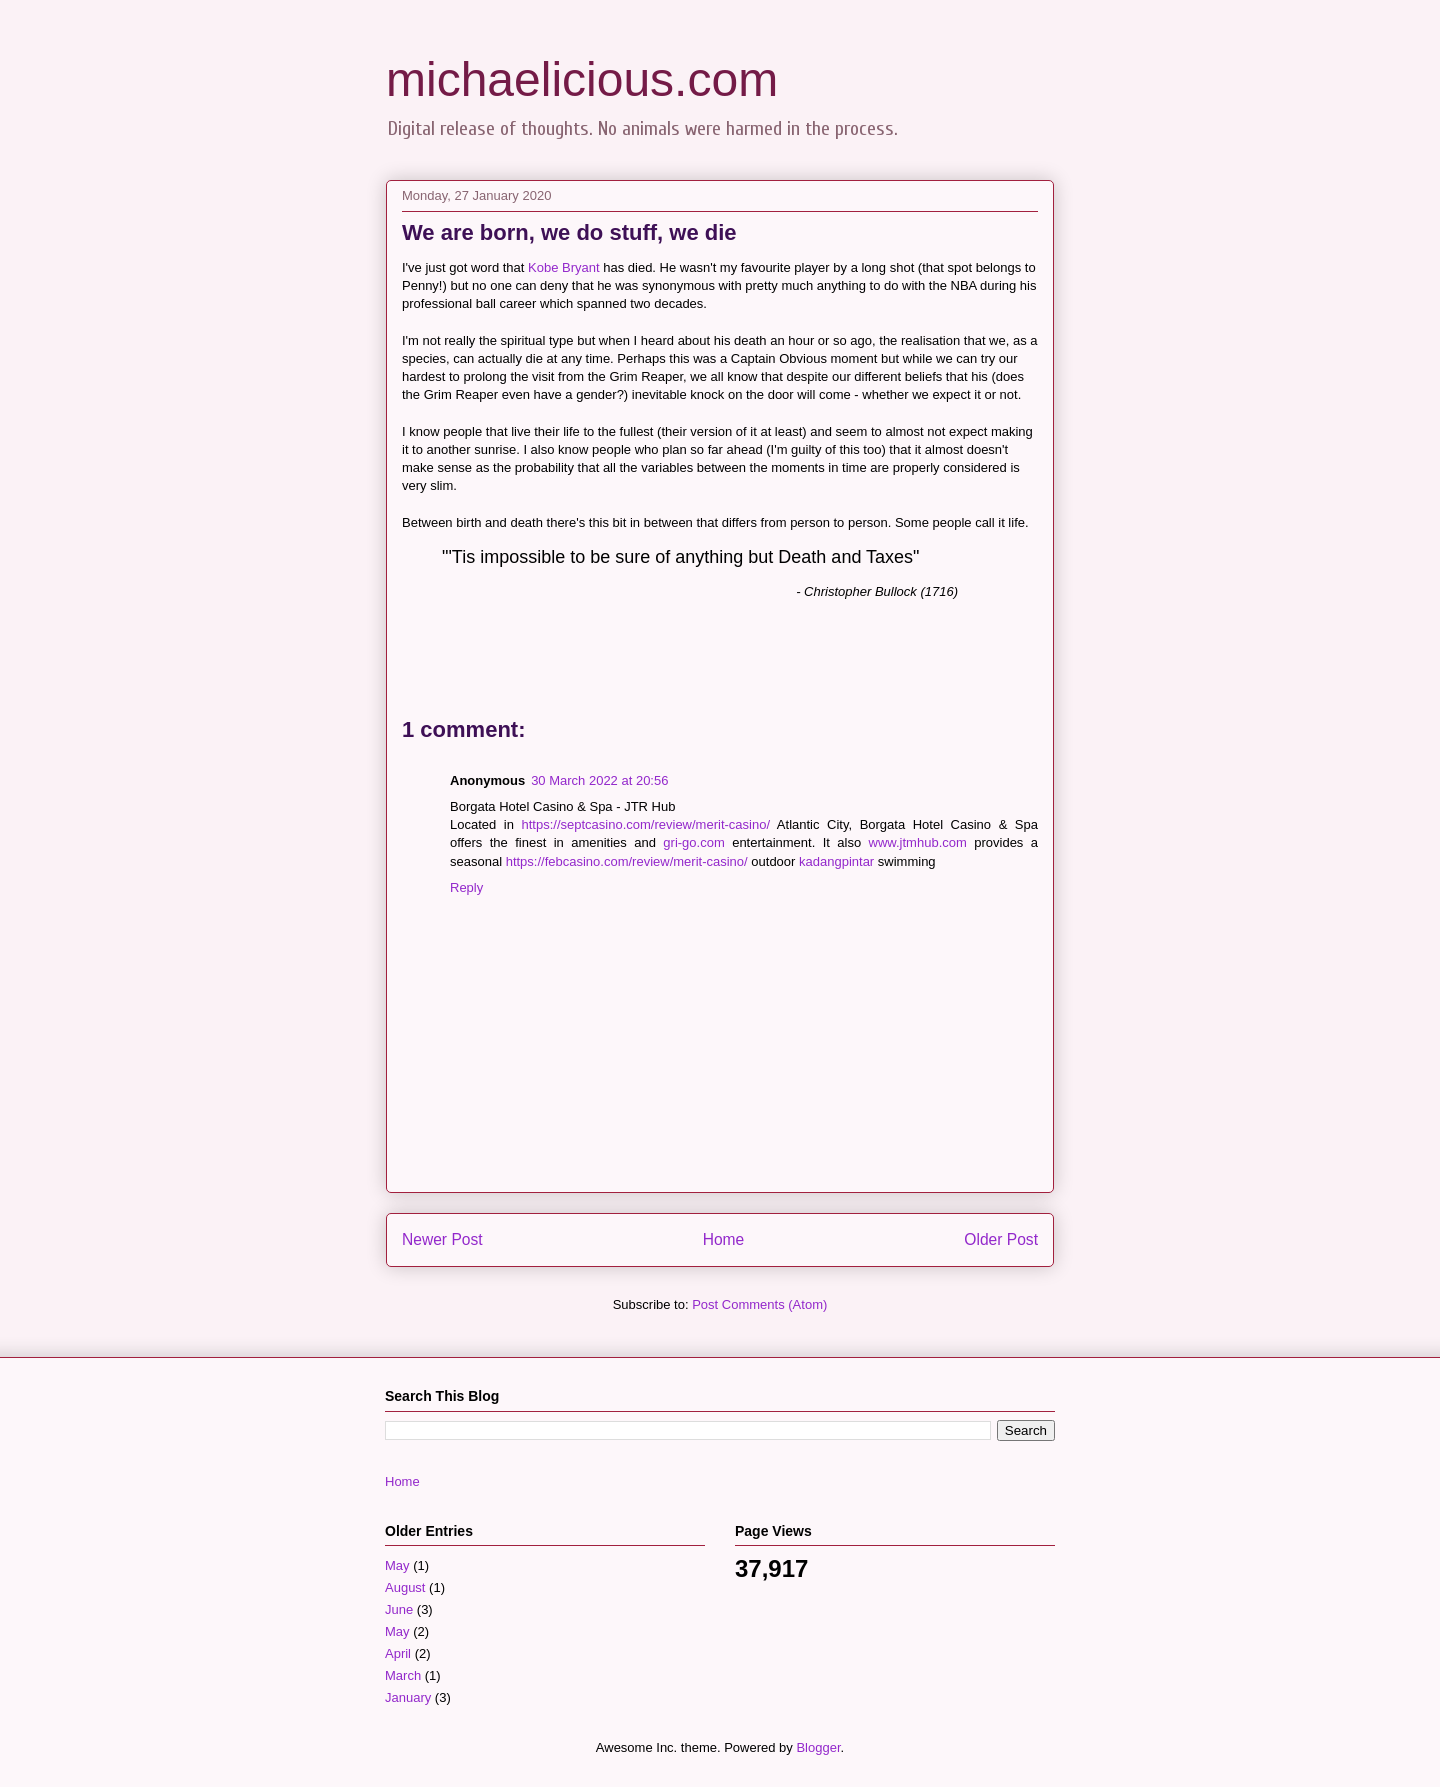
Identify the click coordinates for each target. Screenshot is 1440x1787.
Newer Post (442, 1239)
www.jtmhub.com (918, 842)
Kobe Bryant (564, 267)
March (403, 1675)
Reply (466, 887)
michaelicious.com (582, 79)
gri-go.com (693, 842)
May (397, 1565)
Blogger (818, 1747)
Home (724, 1239)
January (408, 1697)
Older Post (1001, 1239)
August (405, 1587)
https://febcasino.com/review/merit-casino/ (627, 861)
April (398, 1653)
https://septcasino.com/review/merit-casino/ (645, 824)
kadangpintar (836, 861)
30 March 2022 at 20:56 (599, 780)
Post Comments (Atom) (759, 1304)
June (399, 1609)
